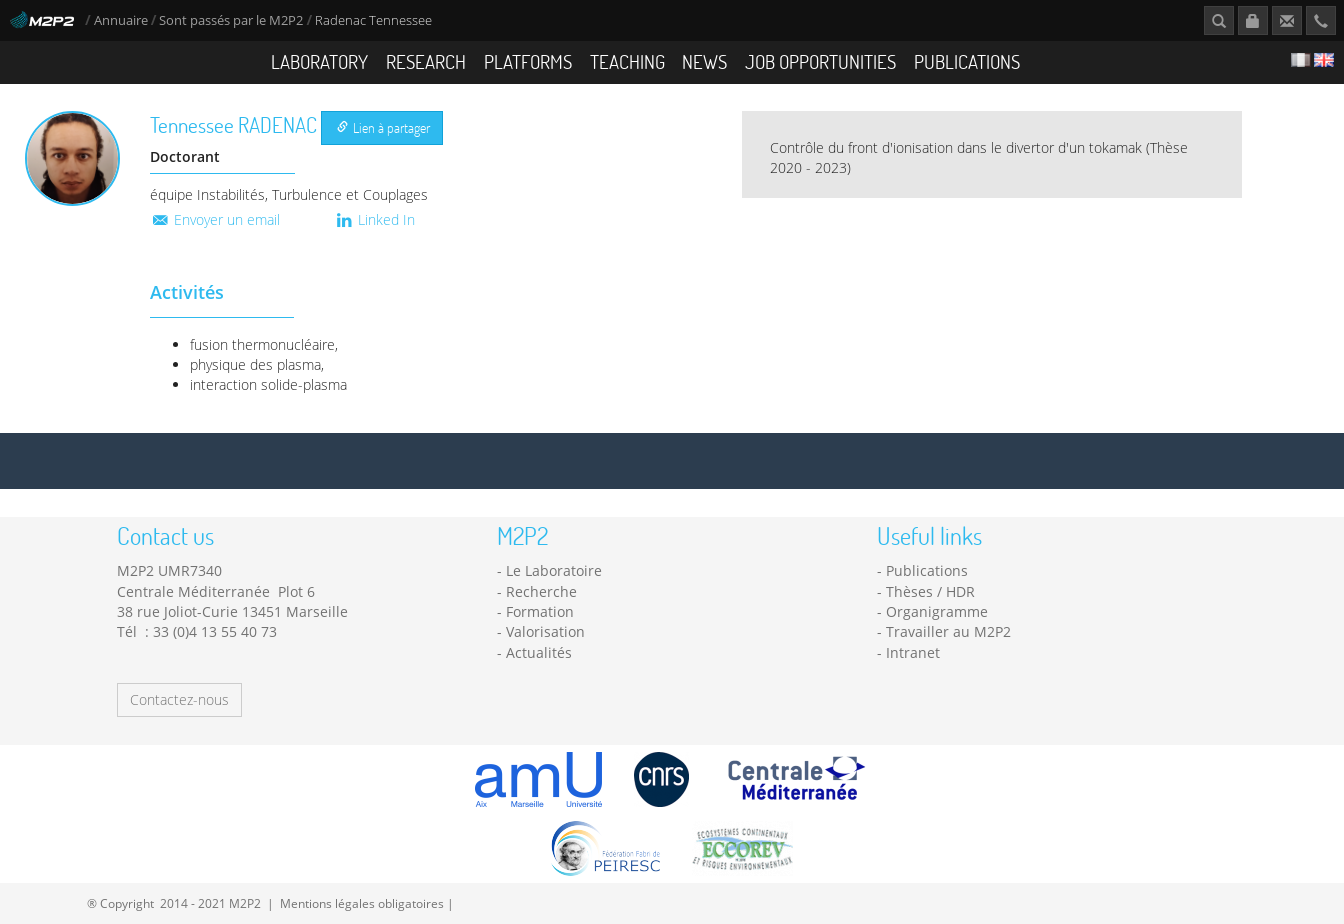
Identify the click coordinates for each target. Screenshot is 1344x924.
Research (426, 61)
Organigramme (937, 611)
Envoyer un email (215, 219)
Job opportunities (820, 61)
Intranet (913, 652)
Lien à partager (383, 127)
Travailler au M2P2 (948, 631)
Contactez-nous (179, 699)
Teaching (627, 61)
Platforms (528, 61)
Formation (540, 611)
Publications (967, 61)
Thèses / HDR (930, 591)
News (704, 61)
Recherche (541, 591)
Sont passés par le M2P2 (231, 20)
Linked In (374, 219)
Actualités (539, 652)
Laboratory (319, 61)
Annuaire (122, 20)
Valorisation (545, 631)
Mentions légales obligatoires (362, 903)
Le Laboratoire (554, 570)
